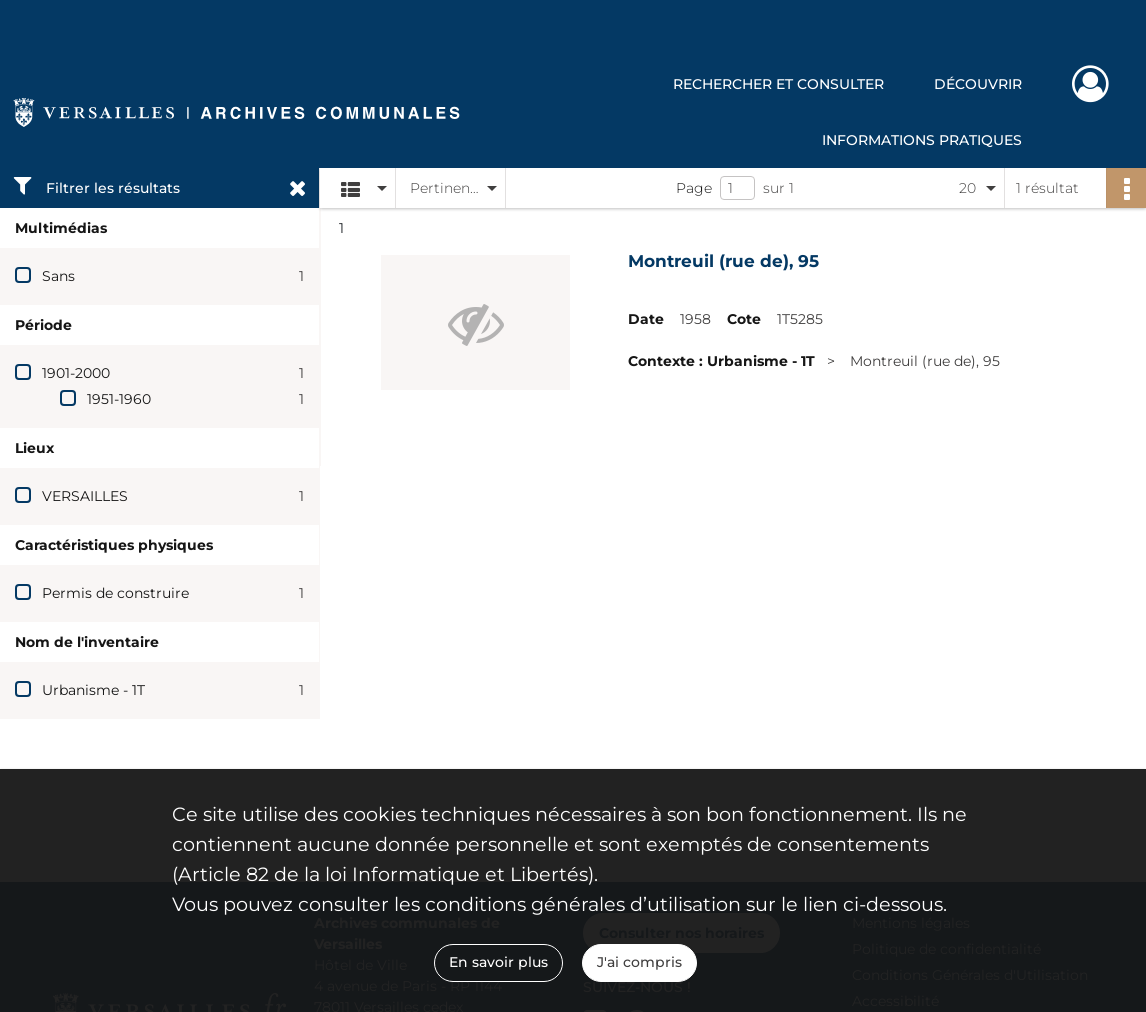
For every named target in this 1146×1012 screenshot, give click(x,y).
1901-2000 (76, 373)
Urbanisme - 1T (93, 690)
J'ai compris (639, 962)
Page (694, 188)
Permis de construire (115, 593)
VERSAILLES (85, 496)
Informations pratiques (922, 140)
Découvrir (978, 84)
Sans (58, 276)
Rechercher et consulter (778, 84)
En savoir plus (498, 962)
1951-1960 (119, 399)
